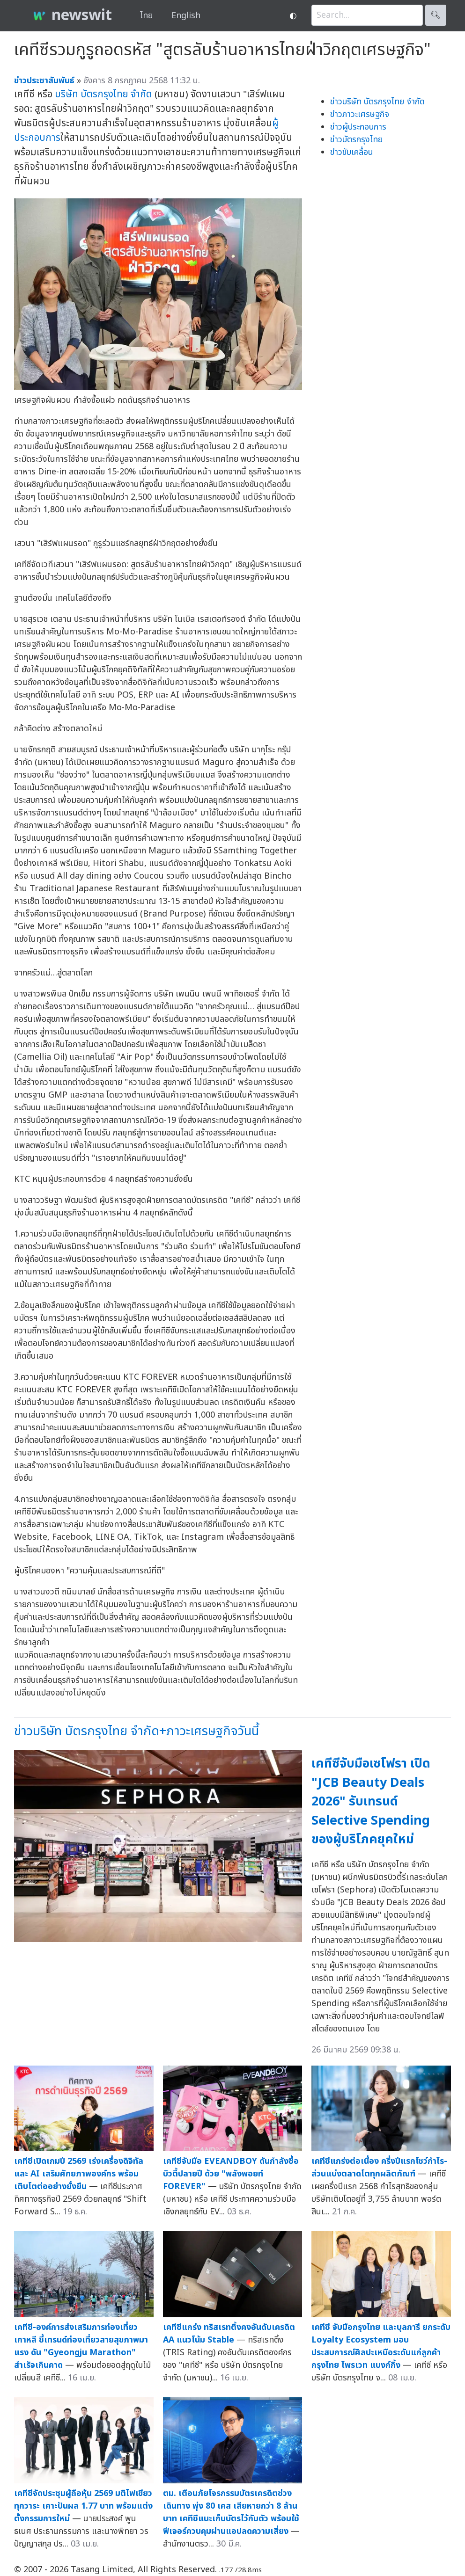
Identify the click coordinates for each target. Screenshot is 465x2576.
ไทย (146, 15)
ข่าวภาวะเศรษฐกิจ (359, 114)
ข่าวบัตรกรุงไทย (356, 139)
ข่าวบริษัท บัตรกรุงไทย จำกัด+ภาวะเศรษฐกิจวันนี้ (136, 1731)
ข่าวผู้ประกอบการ (358, 127)
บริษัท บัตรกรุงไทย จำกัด (103, 94)
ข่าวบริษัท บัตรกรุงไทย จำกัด (377, 101)
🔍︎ (435, 15)
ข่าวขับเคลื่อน (351, 152)
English (185, 15)
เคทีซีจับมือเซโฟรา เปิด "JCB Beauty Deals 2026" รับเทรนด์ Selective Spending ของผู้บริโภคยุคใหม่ (370, 1801)
